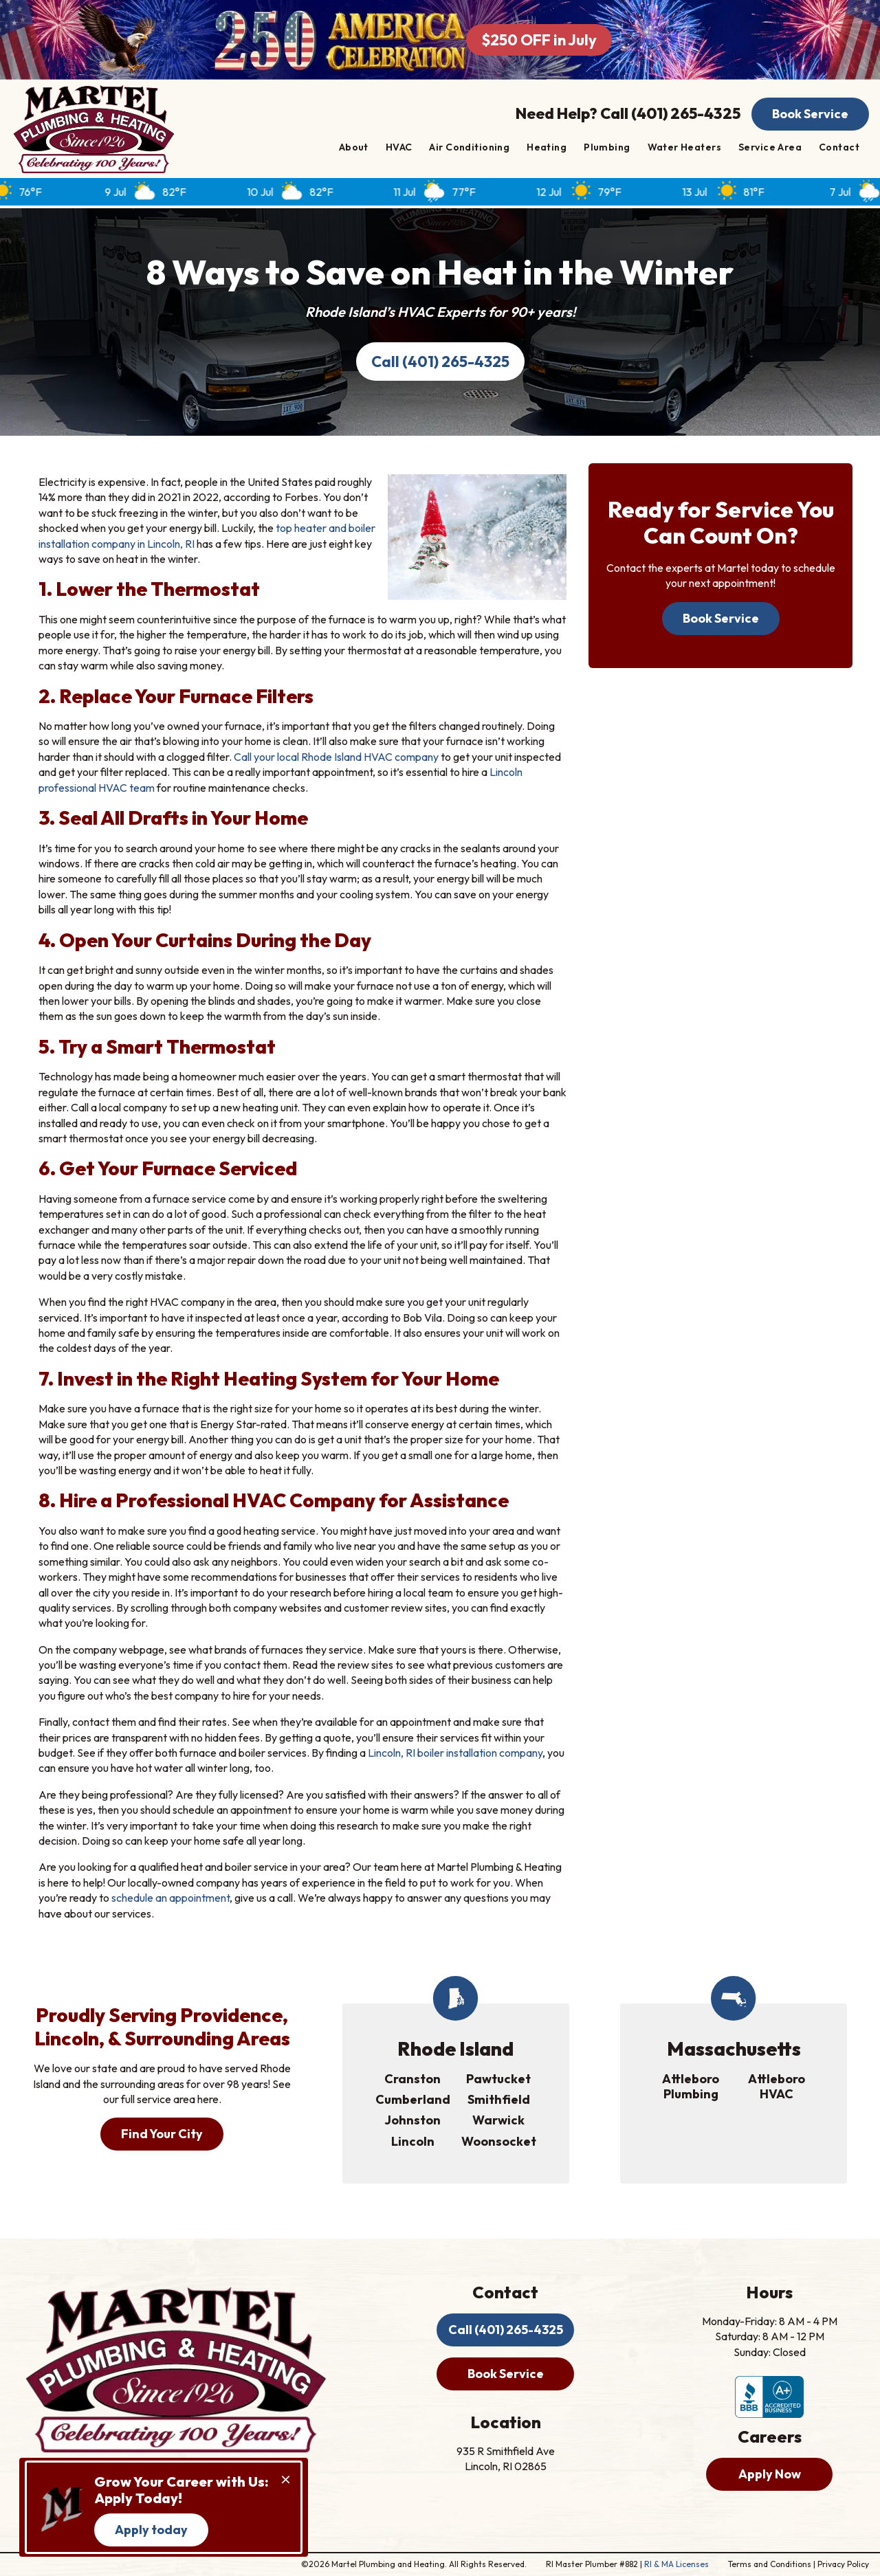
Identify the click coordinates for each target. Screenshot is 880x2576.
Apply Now (769, 2474)
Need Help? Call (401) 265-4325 (628, 113)
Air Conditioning (469, 147)
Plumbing (607, 147)
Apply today (151, 2530)
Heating (546, 147)
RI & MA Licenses (676, 2564)
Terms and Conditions (769, 2564)
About (353, 147)
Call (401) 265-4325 (440, 361)
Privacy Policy (843, 2564)
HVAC (399, 147)
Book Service (810, 114)
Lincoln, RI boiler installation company (455, 1752)
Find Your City (162, 2134)
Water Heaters (684, 147)
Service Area (770, 147)
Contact (839, 147)
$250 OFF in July (539, 39)
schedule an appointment (170, 1898)
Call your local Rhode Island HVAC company (336, 757)
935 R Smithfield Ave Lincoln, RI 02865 (505, 2458)
